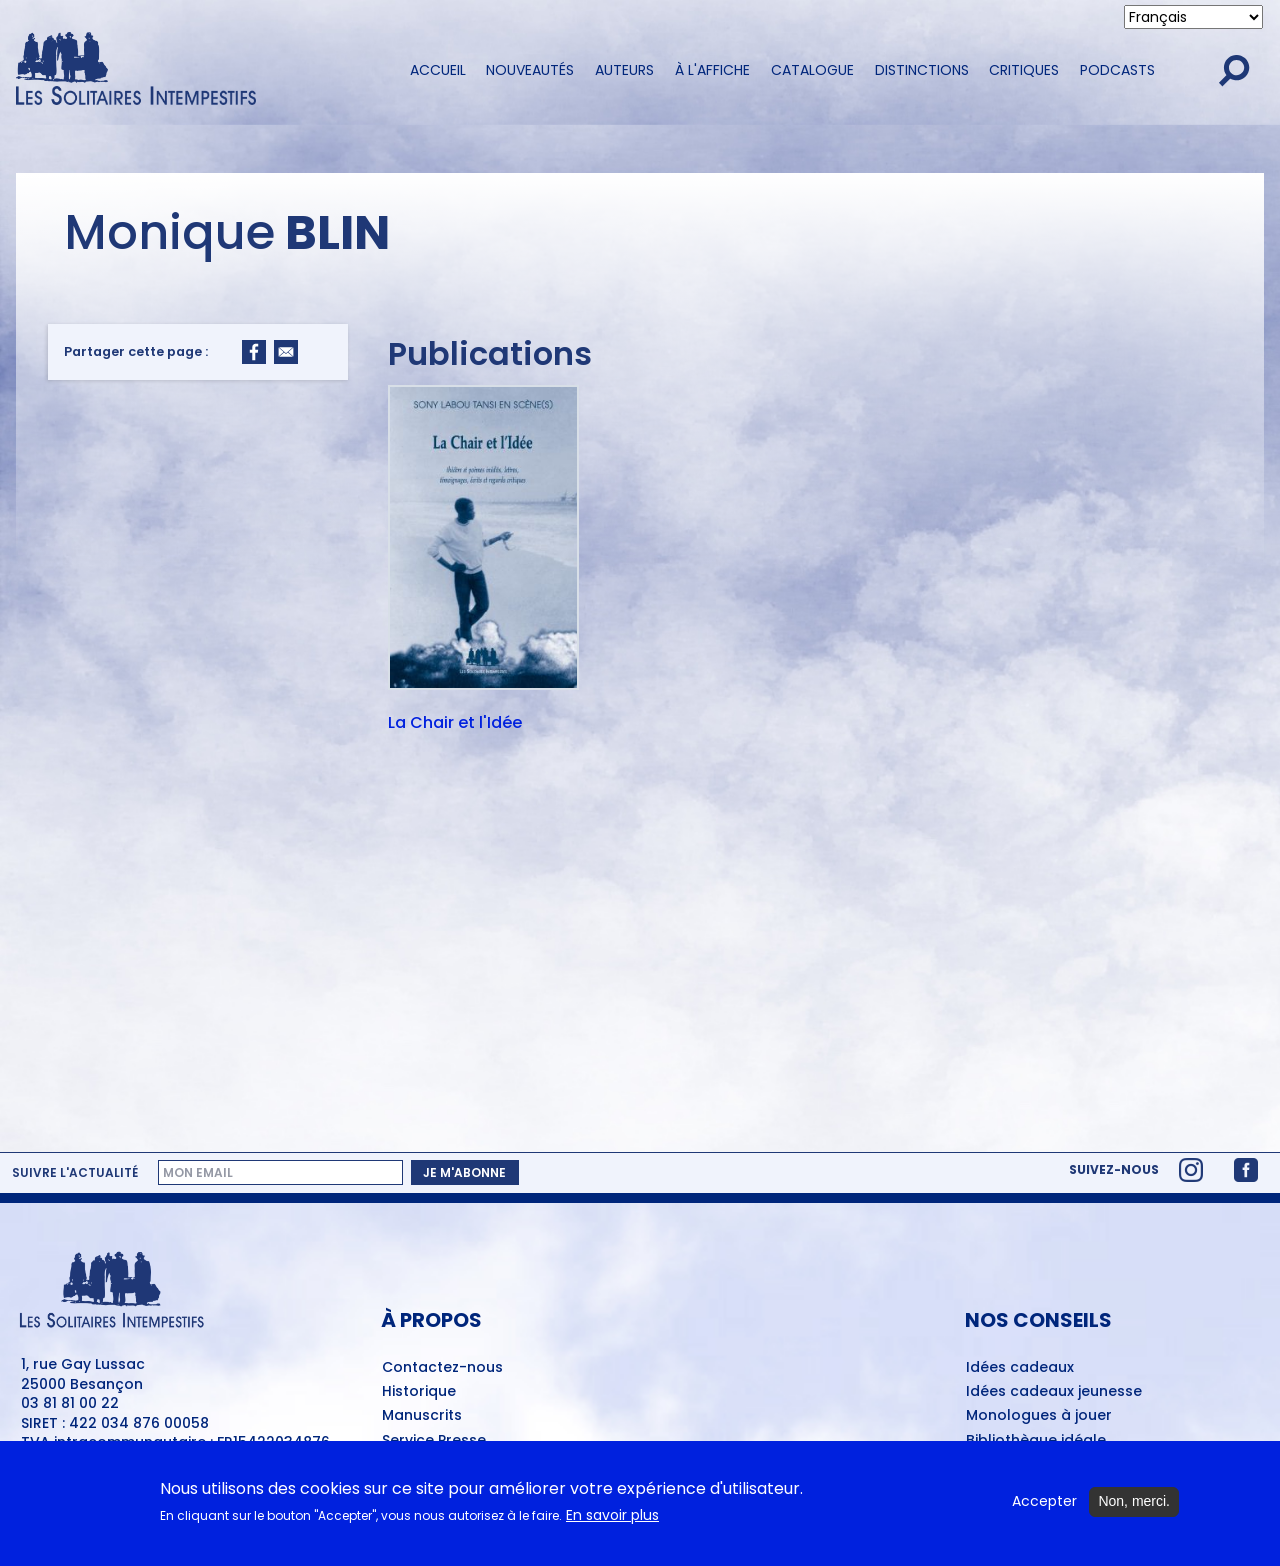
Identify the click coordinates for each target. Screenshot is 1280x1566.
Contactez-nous (442, 1368)
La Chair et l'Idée (455, 724)
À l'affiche (712, 70)
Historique (419, 1392)
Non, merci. (1134, 1501)
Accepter (1044, 1501)
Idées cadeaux (1020, 1368)
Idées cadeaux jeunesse (1054, 1392)
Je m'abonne (464, 1172)
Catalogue (812, 70)
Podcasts (1117, 70)
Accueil (438, 70)
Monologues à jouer (1039, 1416)
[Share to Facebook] (254, 352)
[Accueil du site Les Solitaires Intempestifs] (195, 70)
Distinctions (922, 70)
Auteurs (624, 70)
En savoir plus (612, 1515)
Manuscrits (422, 1416)
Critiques (1024, 70)
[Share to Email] (286, 352)
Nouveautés (530, 70)
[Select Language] (1193, 17)
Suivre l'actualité (75, 1173)
